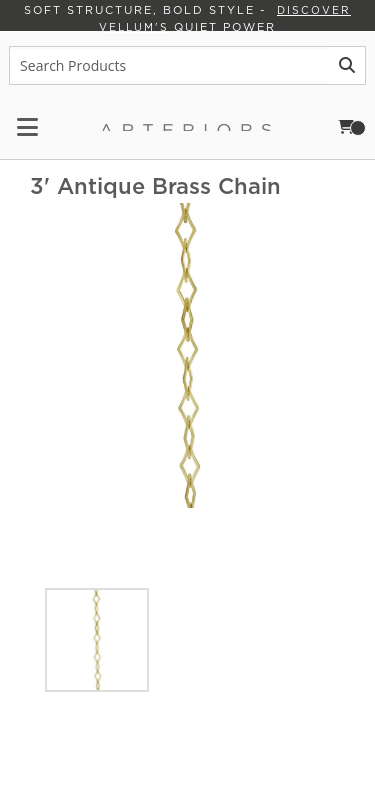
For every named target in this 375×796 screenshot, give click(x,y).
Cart (358, 126)
